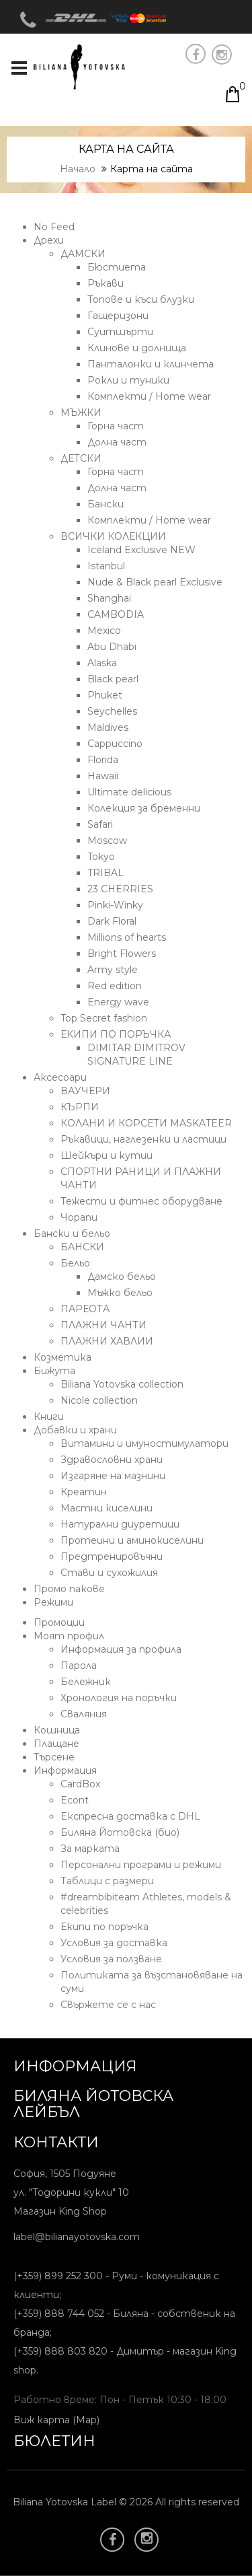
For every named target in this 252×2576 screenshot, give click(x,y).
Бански (105, 504)
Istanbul (106, 566)
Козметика (62, 1357)
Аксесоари (60, 1077)
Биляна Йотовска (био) (119, 1832)
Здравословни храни (111, 1460)
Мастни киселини (106, 1508)
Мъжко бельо (120, 1293)
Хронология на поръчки (118, 1698)
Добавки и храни (75, 1430)
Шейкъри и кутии (106, 1155)
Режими (53, 1602)
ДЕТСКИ (80, 458)
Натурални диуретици (119, 1524)
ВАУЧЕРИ (85, 1091)
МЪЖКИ (80, 412)
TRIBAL (105, 873)
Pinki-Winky (115, 905)
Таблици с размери (107, 1881)
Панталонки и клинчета (150, 364)
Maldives (107, 727)
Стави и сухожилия (109, 1573)
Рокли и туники (128, 380)
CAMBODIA (115, 614)
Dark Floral (111, 921)
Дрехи (49, 240)
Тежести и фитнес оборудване (141, 1201)
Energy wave (118, 1002)
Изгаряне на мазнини (112, 1476)
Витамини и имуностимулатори (144, 1443)
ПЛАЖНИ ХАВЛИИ (106, 1341)
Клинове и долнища (136, 348)
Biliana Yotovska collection (121, 1384)
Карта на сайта (151, 169)
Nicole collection (99, 1400)
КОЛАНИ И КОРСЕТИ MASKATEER (146, 1123)
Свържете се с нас (108, 2005)
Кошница (57, 1730)
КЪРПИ (79, 1107)
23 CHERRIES (120, 889)
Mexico (104, 630)
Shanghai (109, 598)
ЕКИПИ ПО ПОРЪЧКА (115, 1034)
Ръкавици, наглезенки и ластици (143, 1139)
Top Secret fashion (103, 1018)
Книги (49, 1416)
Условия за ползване (111, 1959)
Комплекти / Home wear (149, 396)
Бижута (54, 1371)
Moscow (107, 840)
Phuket (104, 695)
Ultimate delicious (129, 792)
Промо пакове (69, 1589)
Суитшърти (120, 332)
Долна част (116, 442)
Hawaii (102, 776)
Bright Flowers (121, 953)
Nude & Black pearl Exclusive (154, 582)
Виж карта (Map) (56, 2420)
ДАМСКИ (83, 254)
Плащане (56, 1744)
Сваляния (83, 1714)
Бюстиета (116, 267)
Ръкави (105, 283)
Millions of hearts (126, 937)
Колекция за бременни (143, 808)
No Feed (54, 227)
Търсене (54, 1757)
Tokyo (101, 857)
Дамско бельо (121, 1277)
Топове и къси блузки (140, 299)
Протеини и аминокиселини (132, 1540)
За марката (90, 1848)
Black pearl (112, 679)
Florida (102, 760)
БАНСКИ (82, 1247)
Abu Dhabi (111, 647)
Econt (74, 1800)
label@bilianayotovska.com (76, 2237)
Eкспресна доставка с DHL (130, 1816)
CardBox (80, 1784)
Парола (78, 1665)
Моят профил (69, 1636)
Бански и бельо (72, 1233)
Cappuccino (114, 744)
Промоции (59, 1622)
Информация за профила (120, 1649)
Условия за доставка (113, 1943)
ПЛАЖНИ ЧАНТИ (103, 1325)
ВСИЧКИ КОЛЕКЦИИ (113, 536)
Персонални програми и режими (140, 1865)
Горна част (115, 426)
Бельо (75, 1263)
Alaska (102, 663)
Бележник (85, 1682)
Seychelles (112, 711)
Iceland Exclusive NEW (141, 550)
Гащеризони (118, 316)
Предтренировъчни (111, 1556)
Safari (100, 824)
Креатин (83, 1492)
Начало (77, 169)
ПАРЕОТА (85, 1309)
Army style (112, 970)
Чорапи (78, 1217)
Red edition (114, 986)
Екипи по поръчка (104, 1927)
